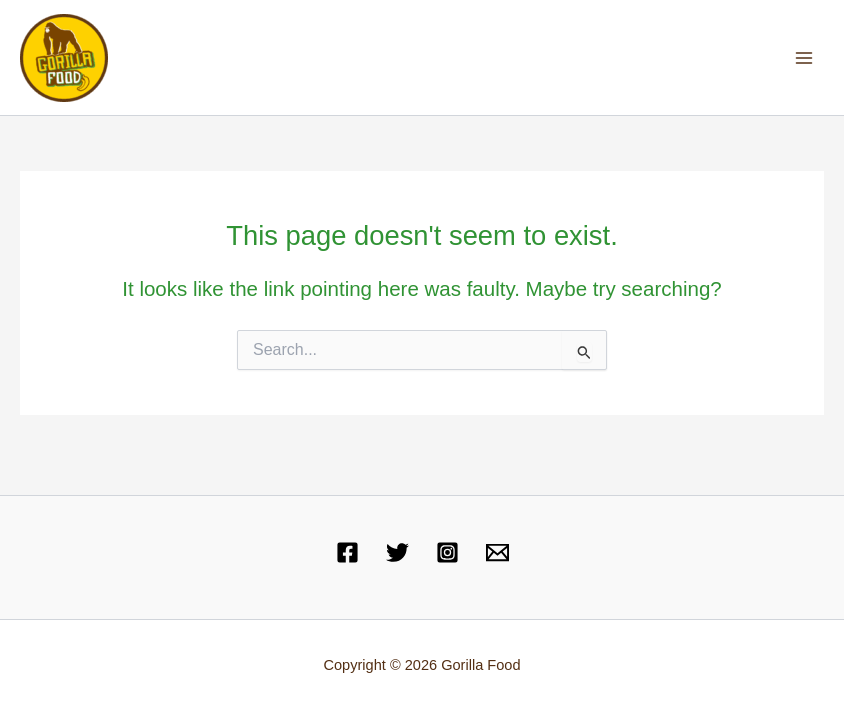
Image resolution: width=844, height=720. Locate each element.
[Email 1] (497, 552)
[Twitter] (397, 552)
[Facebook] (347, 552)
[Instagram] (447, 552)
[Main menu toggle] (804, 57)
